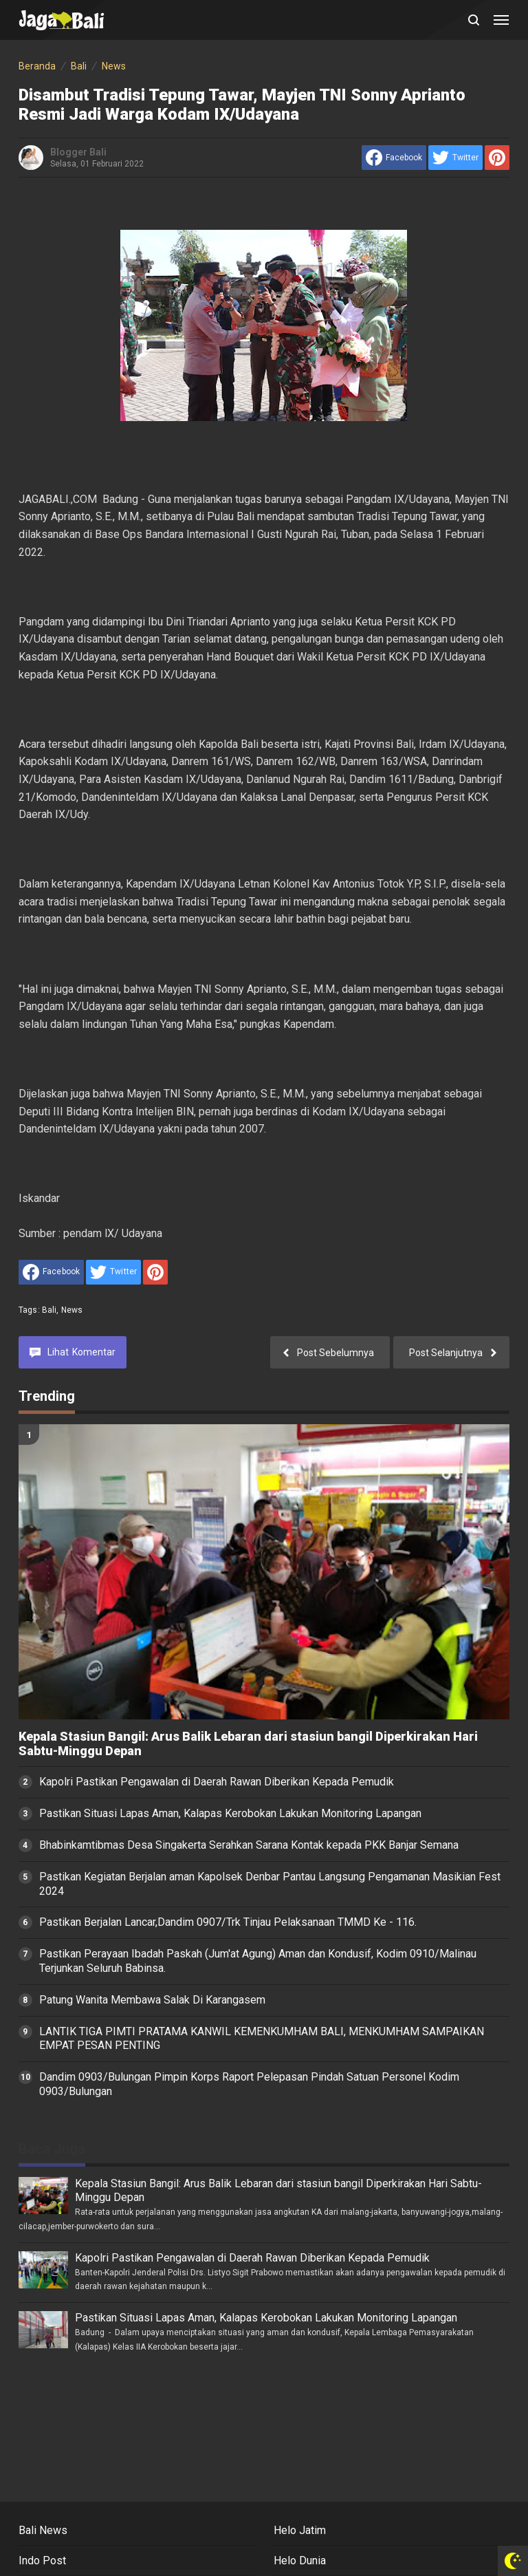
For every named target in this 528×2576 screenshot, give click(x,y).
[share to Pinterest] (497, 157)
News (72, 1310)
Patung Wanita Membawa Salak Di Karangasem (152, 1999)
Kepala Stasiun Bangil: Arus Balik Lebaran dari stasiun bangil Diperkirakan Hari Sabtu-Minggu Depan (248, 1744)
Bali (49, 1310)
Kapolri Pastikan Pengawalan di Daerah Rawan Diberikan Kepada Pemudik (216, 1781)
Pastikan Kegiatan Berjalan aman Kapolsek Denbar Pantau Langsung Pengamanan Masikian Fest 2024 (269, 1884)
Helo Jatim (300, 2530)
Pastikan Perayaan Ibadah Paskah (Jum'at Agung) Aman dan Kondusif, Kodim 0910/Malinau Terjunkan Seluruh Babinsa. (257, 1961)
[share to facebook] (394, 157)
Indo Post (42, 2560)
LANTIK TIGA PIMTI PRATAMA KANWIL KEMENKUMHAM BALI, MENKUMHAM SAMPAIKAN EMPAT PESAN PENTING (261, 2038)
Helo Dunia (300, 2560)
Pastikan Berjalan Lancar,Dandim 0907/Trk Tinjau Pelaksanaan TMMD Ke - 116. (228, 1922)
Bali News (43, 2530)
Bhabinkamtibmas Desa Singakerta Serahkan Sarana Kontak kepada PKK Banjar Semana (249, 1845)
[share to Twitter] (455, 157)
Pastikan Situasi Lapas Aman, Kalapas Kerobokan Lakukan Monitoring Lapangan (230, 1813)
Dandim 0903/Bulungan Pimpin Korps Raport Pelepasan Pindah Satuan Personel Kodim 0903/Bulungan (249, 2084)
